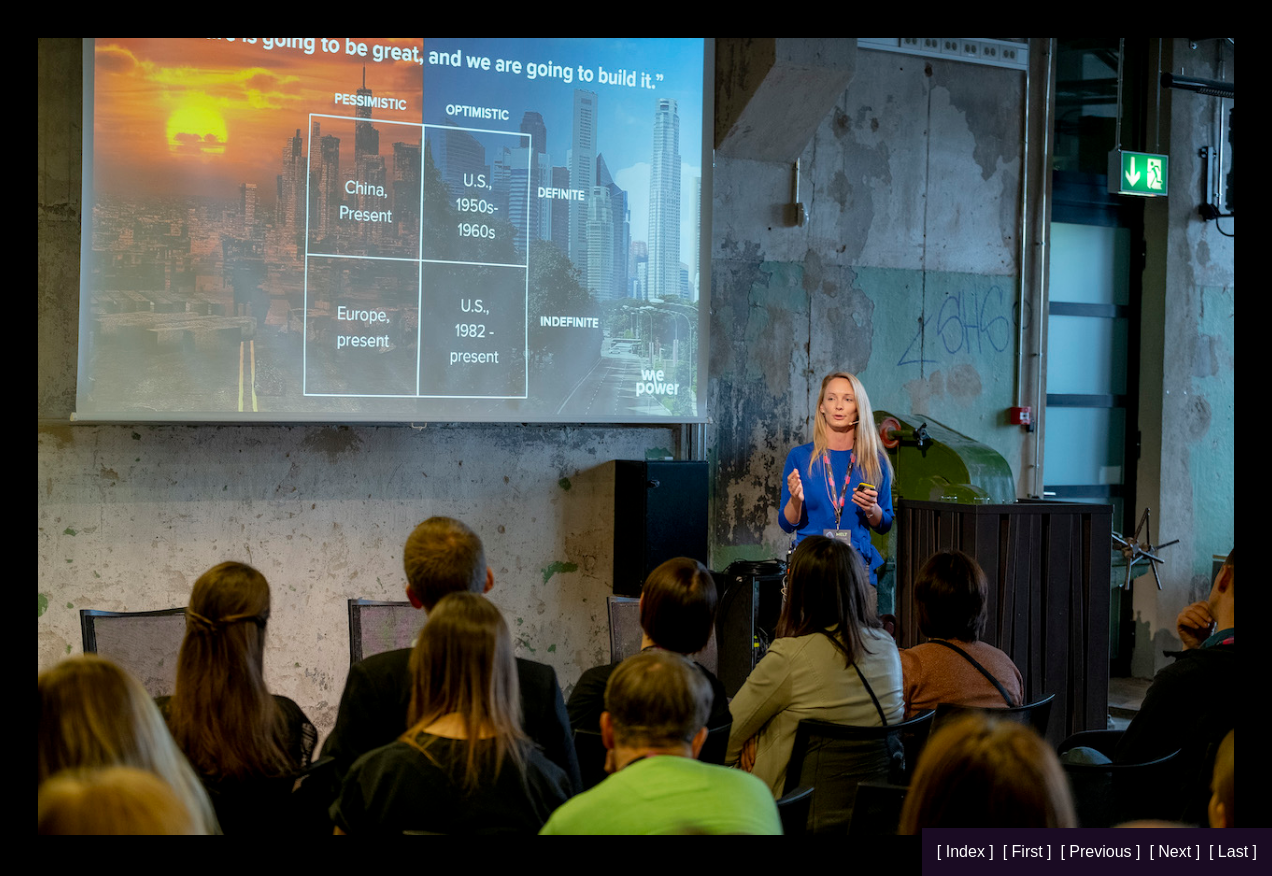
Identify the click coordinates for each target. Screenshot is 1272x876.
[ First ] (1029, 851)
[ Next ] (1176, 851)
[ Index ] (967, 851)
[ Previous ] (1102, 851)
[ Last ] (1233, 851)
